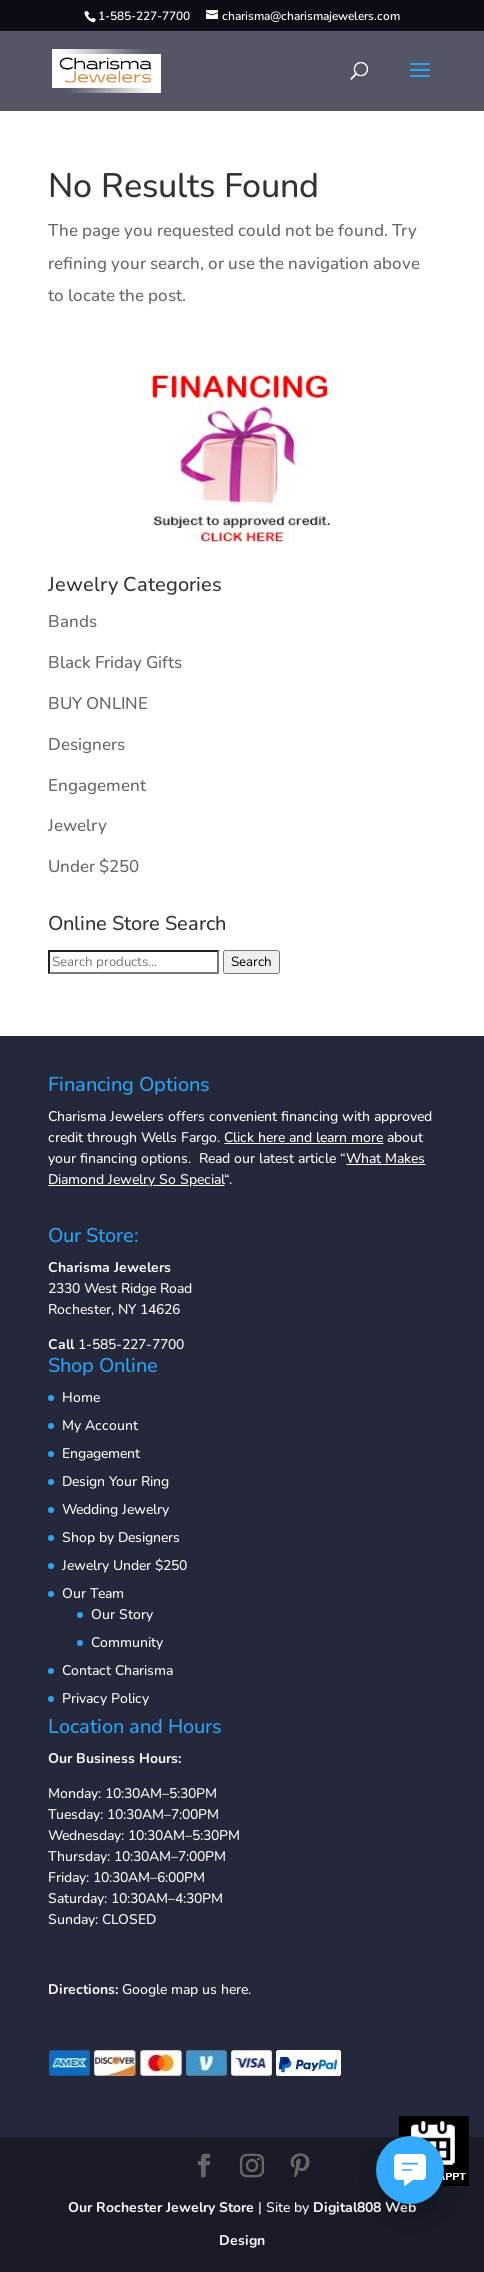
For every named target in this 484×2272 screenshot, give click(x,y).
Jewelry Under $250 (124, 1565)
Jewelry (77, 825)
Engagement (97, 785)
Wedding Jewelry (115, 1509)
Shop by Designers (121, 1537)
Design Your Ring (115, 1481)
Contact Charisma (117, 1670)
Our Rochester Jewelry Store (161, 2207)
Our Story (122, 1614)
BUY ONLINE (98, 703)
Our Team (93, 1593)
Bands (72, 621)
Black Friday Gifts (115, 662)
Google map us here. (186, 1989)
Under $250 (93, 866)
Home (81, 1397)
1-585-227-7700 (131, 1344)
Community (127, 1642)
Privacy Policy (105, 1698)
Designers (86, 744)
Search (251, 962)
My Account (100, 1425)
